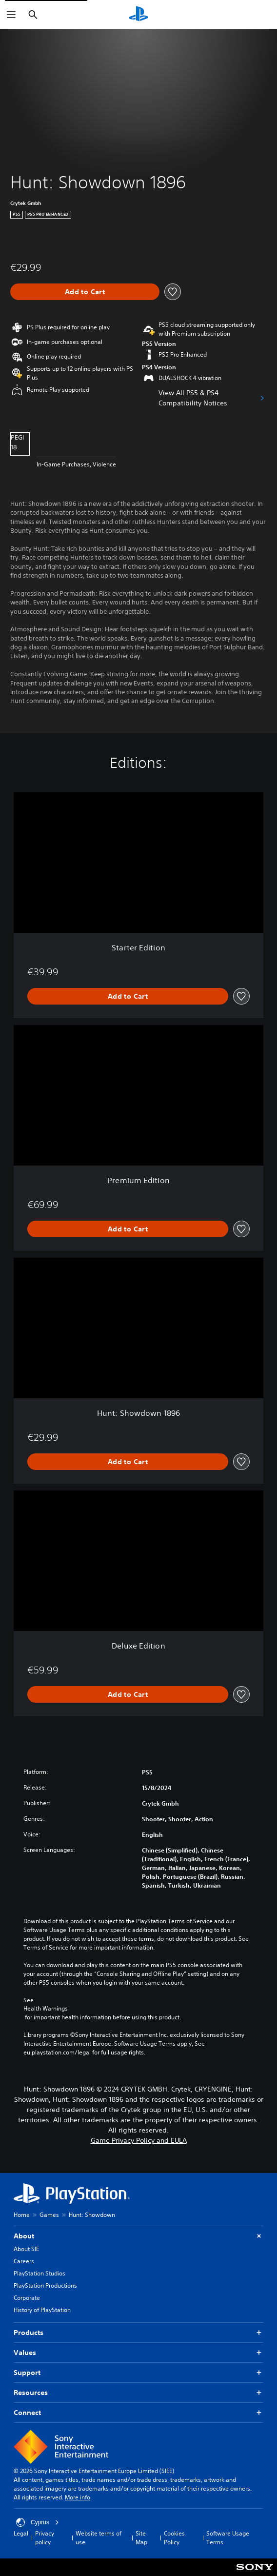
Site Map (141, 2537)
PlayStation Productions (45, 2285)
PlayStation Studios (39, 2273)
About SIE (26, 2249)
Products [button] (138, 2332)
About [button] (138, 2236)
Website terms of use (98, 2537)
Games (49, 2215)
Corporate (27, 2298)
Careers (24, 2261)
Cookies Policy (174, 2537)
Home (22, 2215)
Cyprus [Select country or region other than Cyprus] (37, 2522)
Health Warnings (45, 2008)
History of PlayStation (42, 2310)
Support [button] (138, 2372)
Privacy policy (44, 2537)
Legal (21, 2533)
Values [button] (138, 2352)
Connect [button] (138, 2412)
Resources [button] (138, 2392)
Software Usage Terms (227, 2537)
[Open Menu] (11, 14)
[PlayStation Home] (138, 14)
